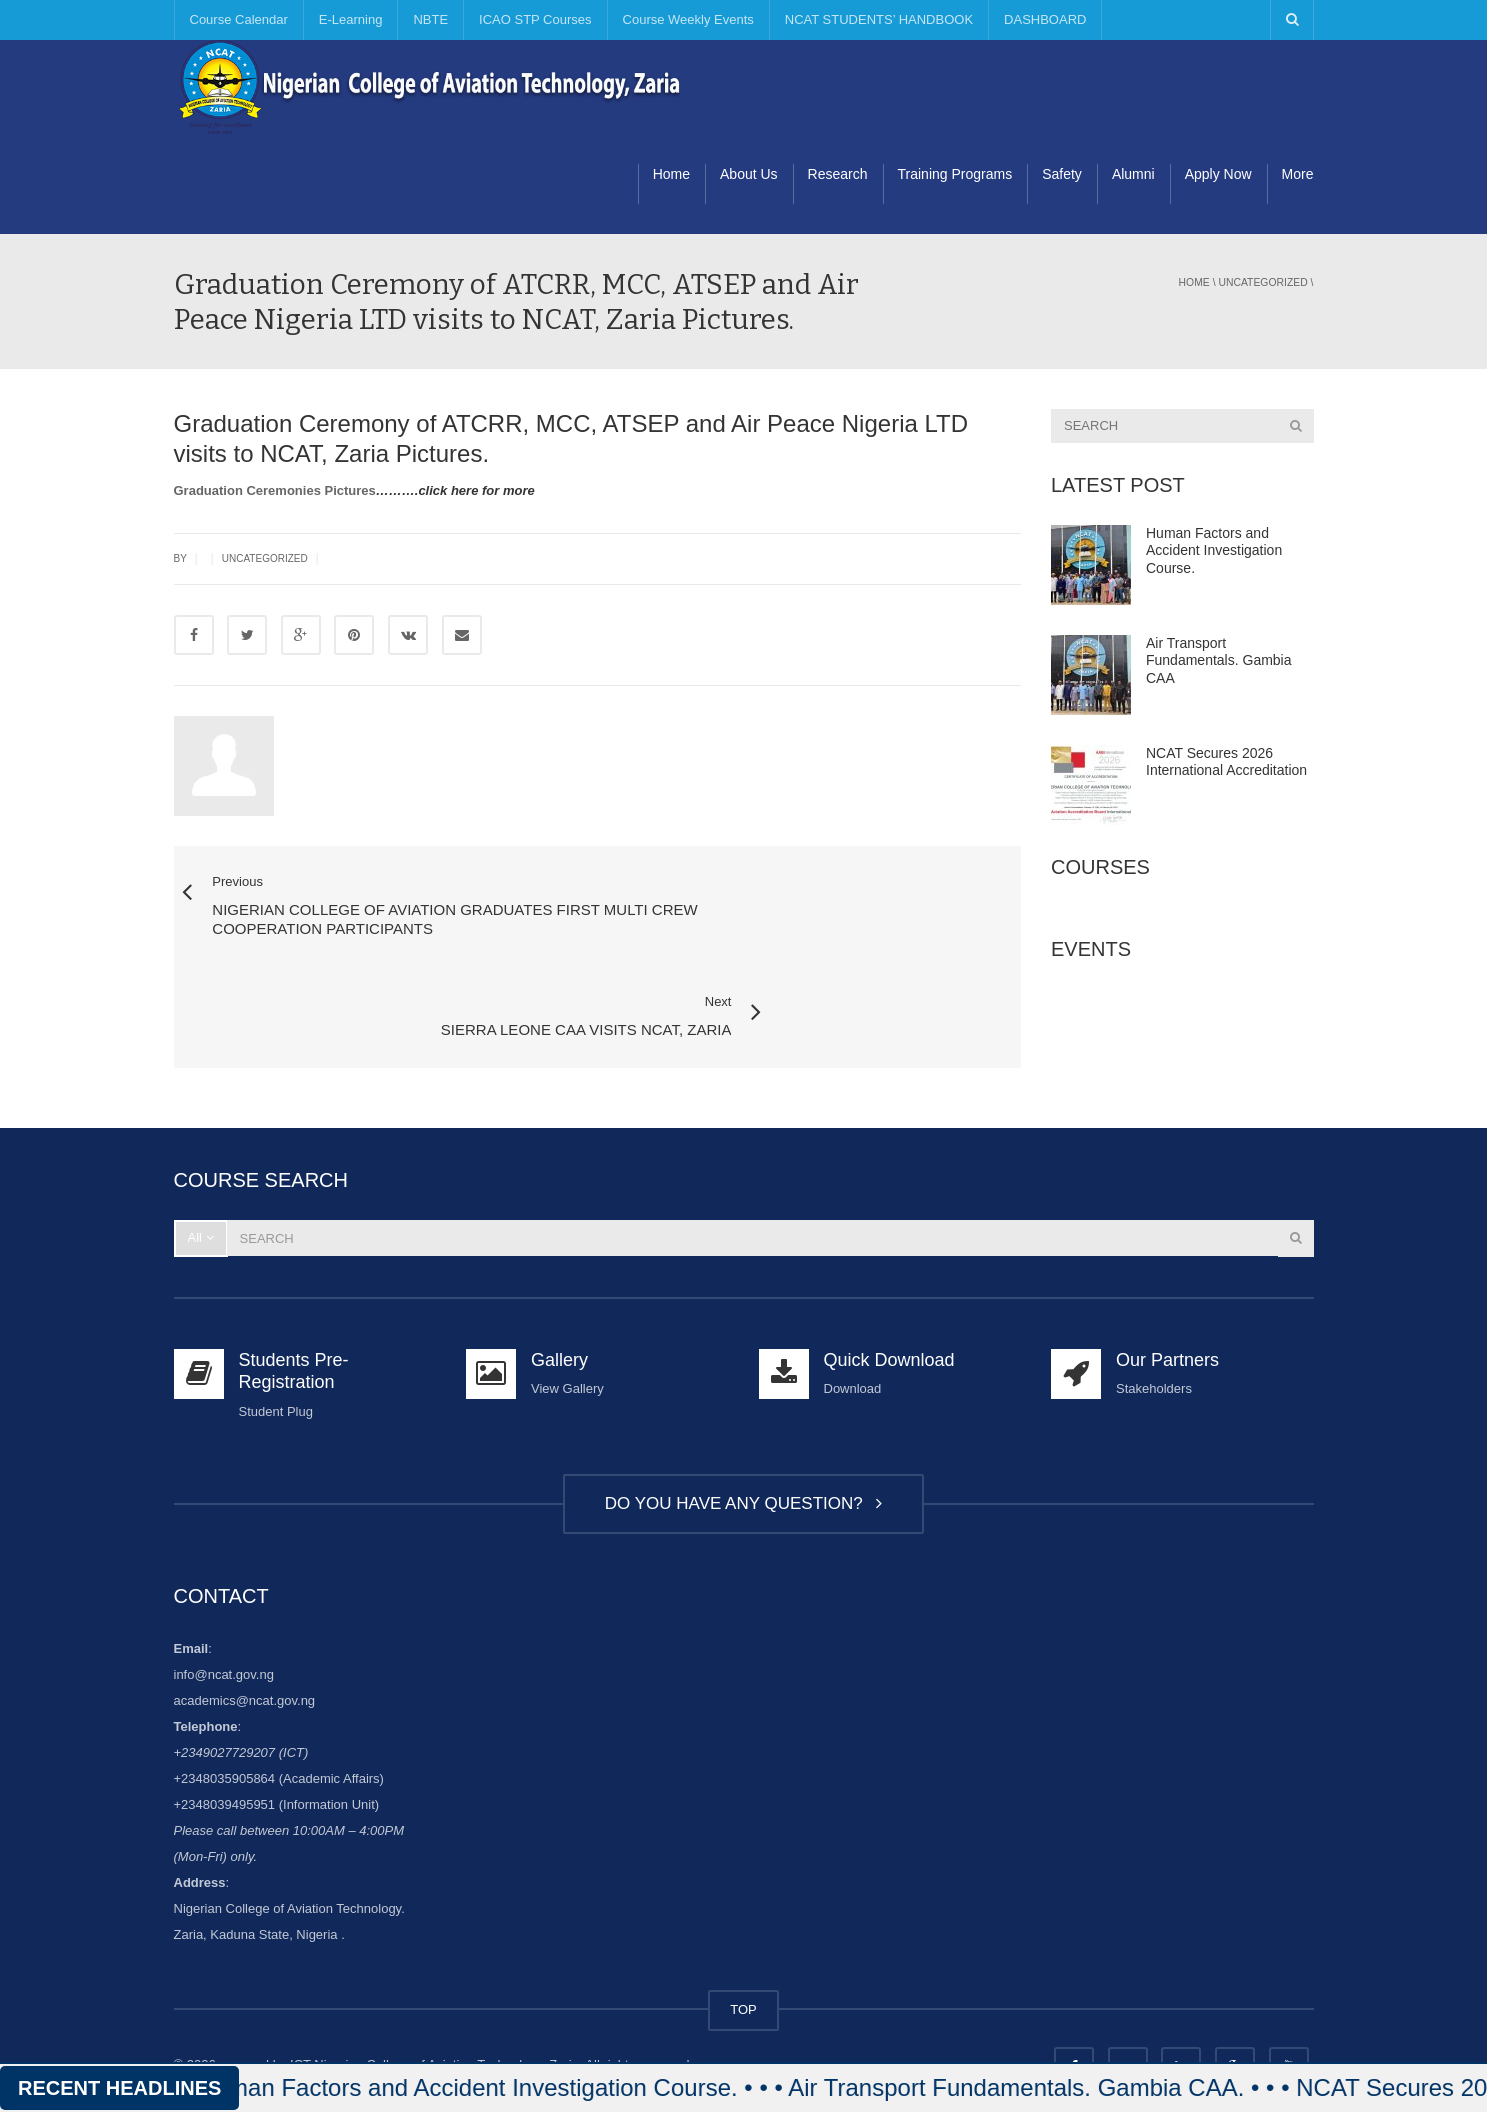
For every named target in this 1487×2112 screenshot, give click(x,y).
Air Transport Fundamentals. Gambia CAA (1219, 660)
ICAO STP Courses (535, 19)
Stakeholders (1154, 1319)
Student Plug (276, 1341)
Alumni (1133, 174)
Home (671, 174)
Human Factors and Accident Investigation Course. (1214, 550)
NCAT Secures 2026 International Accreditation (1226, 762)
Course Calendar (239, 19)
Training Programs (955, 174)
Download (853, 1319)
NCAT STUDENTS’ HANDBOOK (879, 19)
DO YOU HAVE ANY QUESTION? (743, 1433)
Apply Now (1218, 174)
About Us (749, 174)
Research (838, 174)
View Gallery (567, 1319)
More (1298, 174)
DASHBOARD (1045, 19)
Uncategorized (1262, 282)
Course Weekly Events (688, 19)
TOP (743, 1940)
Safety (1062, 174)
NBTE (430, 19)
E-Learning (351, 19)
